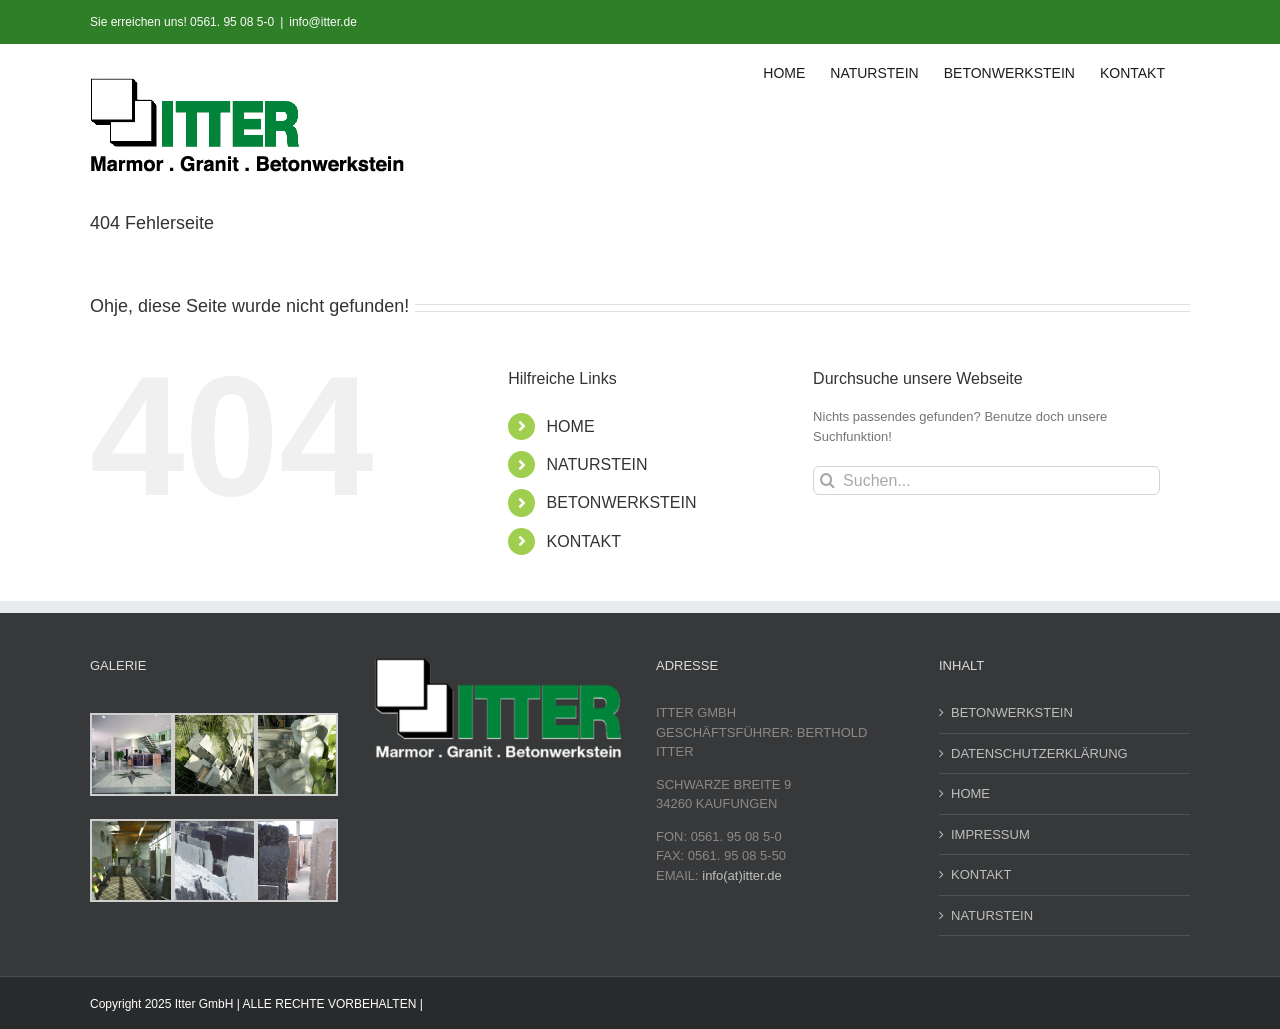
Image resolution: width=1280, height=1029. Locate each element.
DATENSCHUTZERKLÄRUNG (1039, 753)
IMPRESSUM (990, 834)
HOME (571, 426)
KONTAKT (584, 541)
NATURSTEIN (597, 464)
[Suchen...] (986, 480)
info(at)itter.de (742, 875)
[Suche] (827, 480)
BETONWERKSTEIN (622, 502)
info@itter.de (323, 22)
